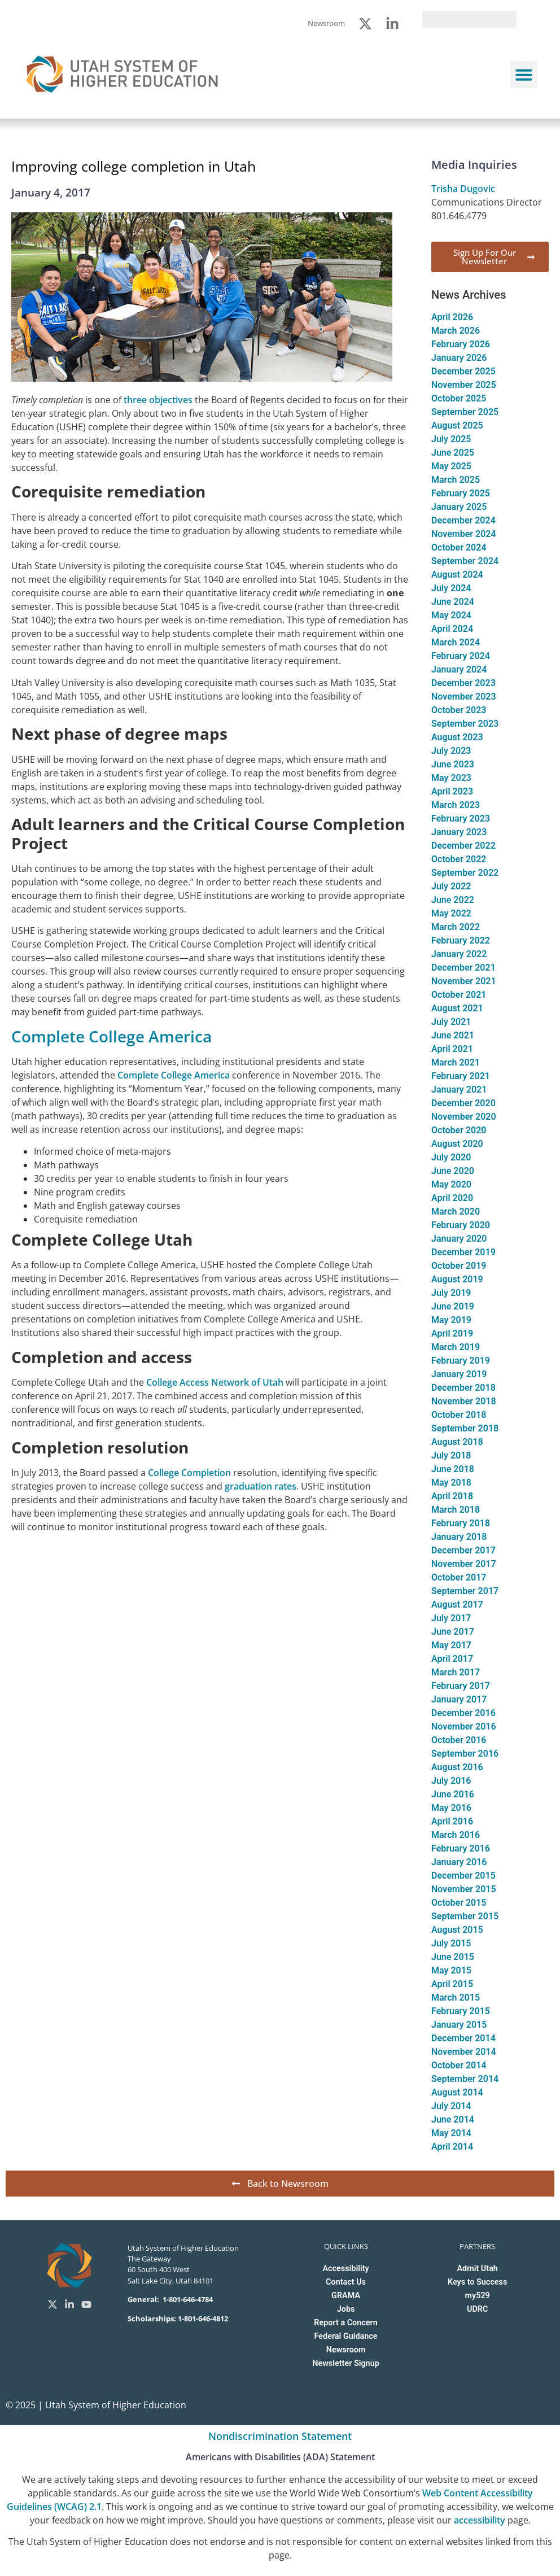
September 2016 (464, 1753)
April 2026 (452, 317)
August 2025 (457, 425)
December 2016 (463, 1713)
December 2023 (463, 683)
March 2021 (455, 1062)
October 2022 (459, 859)
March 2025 (455, 479)
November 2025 (463, 384)
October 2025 (459, 398)
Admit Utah (477, 2268)
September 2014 (464, 2078)
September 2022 (464, 872)
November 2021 (463, 981)
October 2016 (459, 1740)
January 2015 (459, 2024)
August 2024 (457, 574)
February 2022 (460, 940)
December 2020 (463, 1103)
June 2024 (452, 601)
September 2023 (464, 723)
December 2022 (463, 845)
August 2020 (457, 1143)
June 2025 (452, 452)
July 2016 (451, 1780)
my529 (477, 2295)
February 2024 (460, 655)
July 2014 (451, 2106)
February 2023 (460, 818)
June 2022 (452, 899)
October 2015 (459, 1902)
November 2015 (463, 1889)
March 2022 (455, 927)
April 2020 (452, 1198)
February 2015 (460, 2011)
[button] (523, 74)
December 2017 (463, 1550)
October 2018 (459, 1414)
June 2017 (452, 1631)
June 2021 (452, 1035)
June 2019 (452, 1306)
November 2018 (463, 1401)
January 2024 (459, 669)
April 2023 (452, 791)
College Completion (189, 1472)
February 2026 (460, 344)
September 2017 (464, 1591)
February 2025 (460, 493)
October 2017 (459, 1577)
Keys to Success (477, 2282)
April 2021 (452, 1049)
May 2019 (451, 1320)
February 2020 (460, 1225)
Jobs (346, 2309)
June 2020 (452, 1170)
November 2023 (463, 696)
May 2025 (451, 466)
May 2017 (451, 1645)
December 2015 (463, 1875)
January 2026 (459, 357)
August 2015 (457, 1929)
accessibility (479, 2520)
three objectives (158, 400)
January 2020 (459, 1238)
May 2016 (451, 1807)
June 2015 (452, 1956)
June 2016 (452, 1794)
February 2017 (460, 1685)
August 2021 (457, 1008)
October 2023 (459, 710)
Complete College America (111, 1036)
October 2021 (459, 994)
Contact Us (346, 2282)
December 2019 (463, 1252)
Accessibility (345, 2268)
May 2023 (451, 777)
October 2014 (459, 2065)
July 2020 (451, 1157)
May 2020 (451, 1184)
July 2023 (451, 750)
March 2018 (455, 1509)
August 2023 (457, 737)
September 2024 (464, 561)
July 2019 (451, 1292)
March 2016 (455, 1835)
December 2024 (463, 520)
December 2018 (463, 1387)
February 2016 (460, 1848)
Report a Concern (345, 2323)
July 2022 (451, 886)
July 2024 (451, 588)
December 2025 (463, 371)
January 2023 (459, 832)
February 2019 (460, 1360)
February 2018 (460, 1523)
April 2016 (452, 1821)
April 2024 (452, 628)
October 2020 (459, 1130)
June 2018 (452, 1469)
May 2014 (451, 2133)
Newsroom (346, 2350)
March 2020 (455, 1211)
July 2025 (451, 439)
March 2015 (455, 1997)
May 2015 (451, 1970)
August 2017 (457, 1604)
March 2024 (455, 642)
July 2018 (451, 1455)
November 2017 (463, 1563)
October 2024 (459, 547)
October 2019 (459, 1265)
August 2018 (457, 1442)
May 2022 (451, 913)
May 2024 (451, 615)
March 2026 (455, 330)
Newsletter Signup (345, 2363)
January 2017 (459, 1699)
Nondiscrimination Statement (280, 2436)
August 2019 (457, 1279)
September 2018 (464, 1428)
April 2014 (452, 2146)
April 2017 (452, 1658)
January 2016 (459, 1862)
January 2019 (459, 1374)
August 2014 (457, 2092)
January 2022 (459, 954)
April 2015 (452, 1984)
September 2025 (464, 412)
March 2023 (455, 805)
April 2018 (452, 1496)
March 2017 (455, 1672)
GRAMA (345, 2295)
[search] (469, 19)
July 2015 (451, 1943)
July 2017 (451, 1618)
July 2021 (451, 1021)
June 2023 (452, 764)
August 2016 (457, 1767)
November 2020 (463, 1116)
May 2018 (451, 1482)
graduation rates (260, 1486)
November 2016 (463, 1726)
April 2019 (452, 1333)
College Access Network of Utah (214, 1382)
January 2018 (459, 1536)
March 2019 (455, 1347)
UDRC (477, 2309)
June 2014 (452, 2119)
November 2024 (463, 534)
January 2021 (459, 1089)
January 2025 (459, 506)
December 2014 (463, 2038)
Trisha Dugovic (463, 188)
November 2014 (463, 2051)
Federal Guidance (346, 2336)
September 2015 (464, 1916)
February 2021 (460, 1076)
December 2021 (463, 967)
